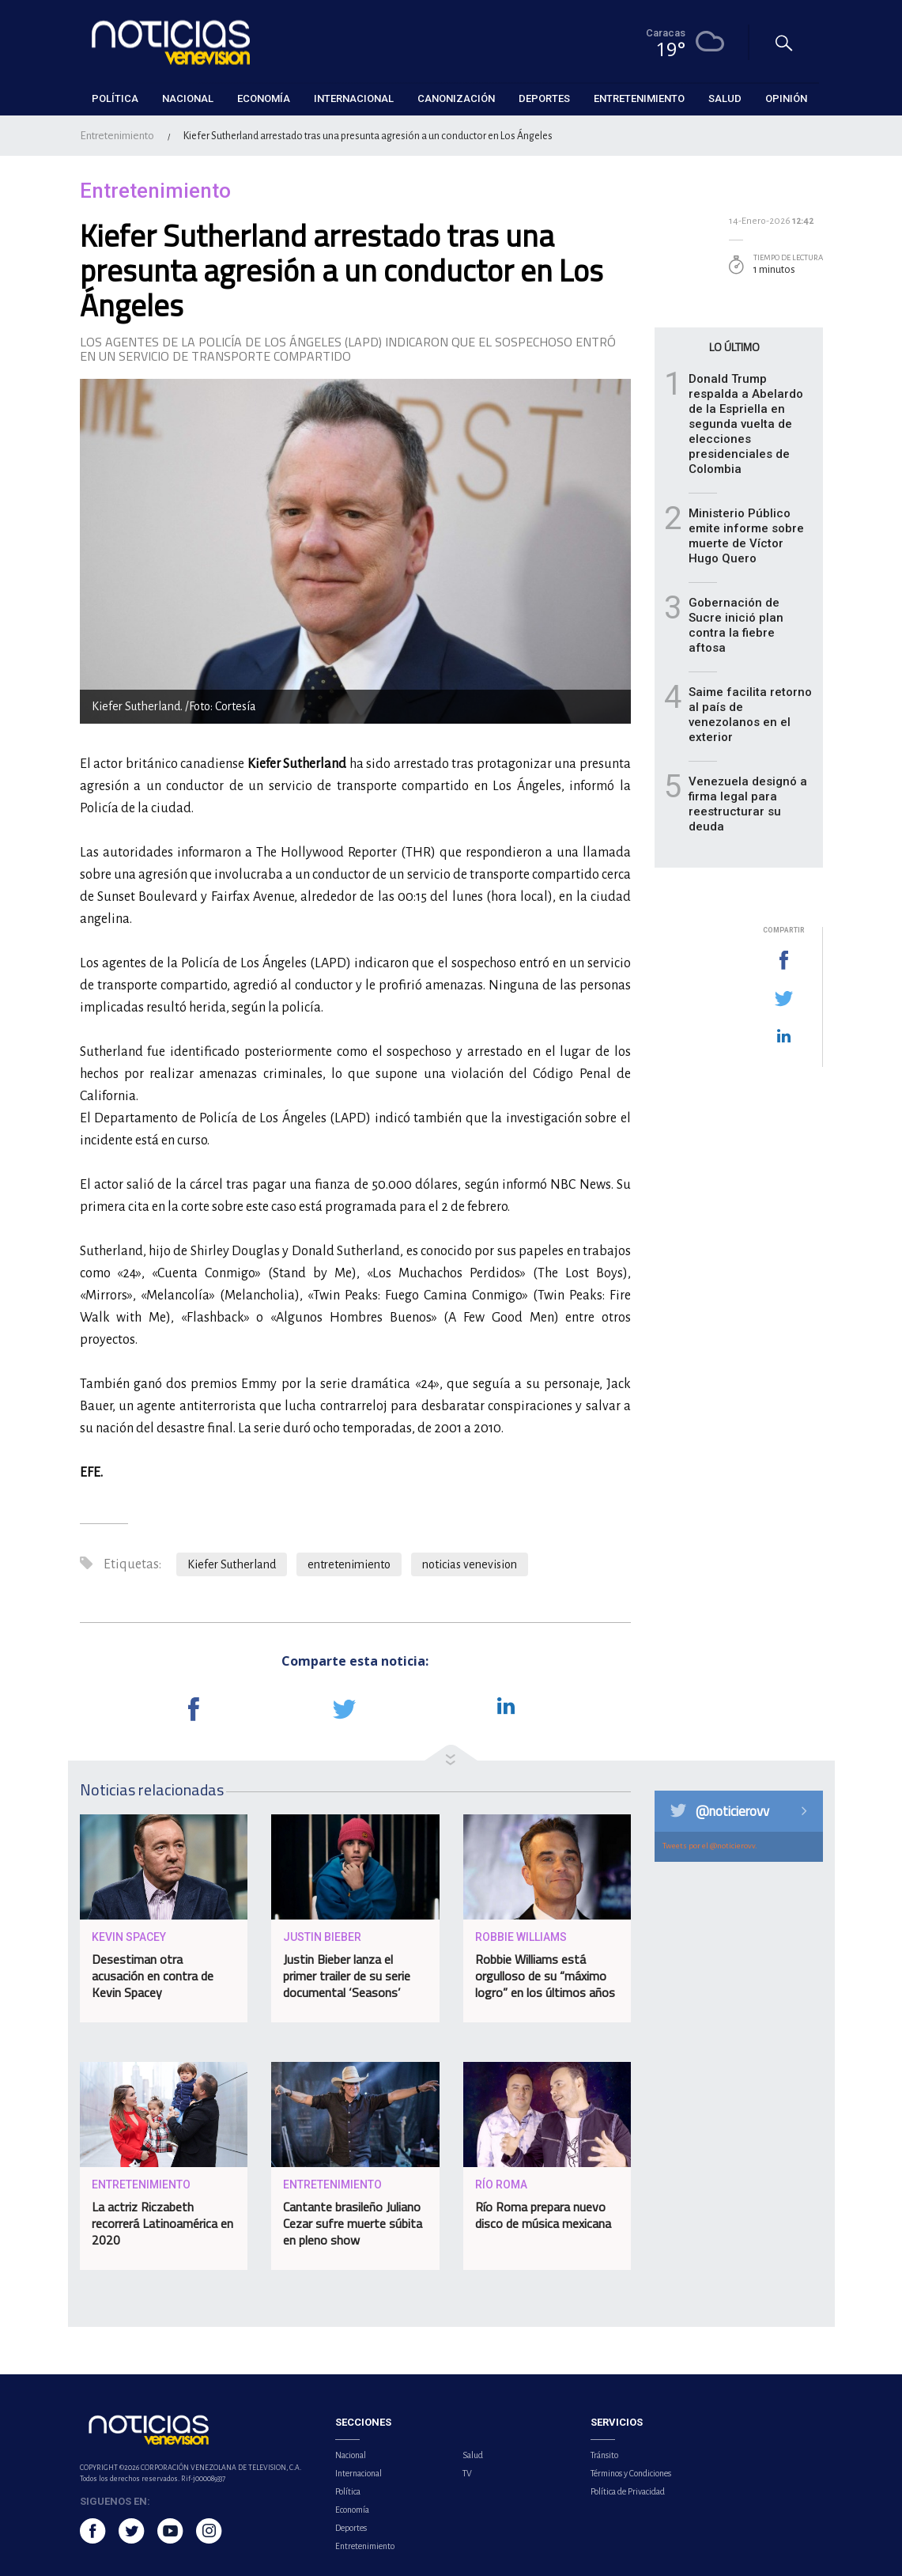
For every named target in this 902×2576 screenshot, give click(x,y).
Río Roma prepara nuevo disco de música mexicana (543, 2215)
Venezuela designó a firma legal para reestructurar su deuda (748, 804)
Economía (352, 2509)
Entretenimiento (117, 136)
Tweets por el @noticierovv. (709, 1845)
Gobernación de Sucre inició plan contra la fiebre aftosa (736, 625)
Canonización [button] (456, 98)
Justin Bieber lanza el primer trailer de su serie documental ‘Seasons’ (346, 1976)
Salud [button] (725, 98)
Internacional (358, 2473)
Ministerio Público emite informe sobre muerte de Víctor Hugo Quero (746, 536)
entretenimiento (349, 1564)
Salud (472, 2455)
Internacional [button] (354, 98)
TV (467, 2473)
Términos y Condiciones (631, 2473)
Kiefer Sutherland (231, 1564)
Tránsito (604, 2455)
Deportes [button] (544, 98)
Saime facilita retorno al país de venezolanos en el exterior (750, 714)
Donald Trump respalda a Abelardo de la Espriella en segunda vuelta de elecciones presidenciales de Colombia (746, 424)
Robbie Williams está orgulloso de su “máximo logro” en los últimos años (545, 1976)
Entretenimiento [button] (639, 98)
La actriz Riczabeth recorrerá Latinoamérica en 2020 (162, 2223)
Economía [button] (263, 98)
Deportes (351, 2527)
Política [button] (115, 98)
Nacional (350, 2455)
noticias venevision (469, 1564)
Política (347, 2491)
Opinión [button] (786, 98)
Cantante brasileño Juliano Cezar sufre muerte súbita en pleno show (352, 2223)
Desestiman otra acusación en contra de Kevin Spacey (152, 1976)
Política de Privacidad (628, 2491)
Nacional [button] (187, 98)
